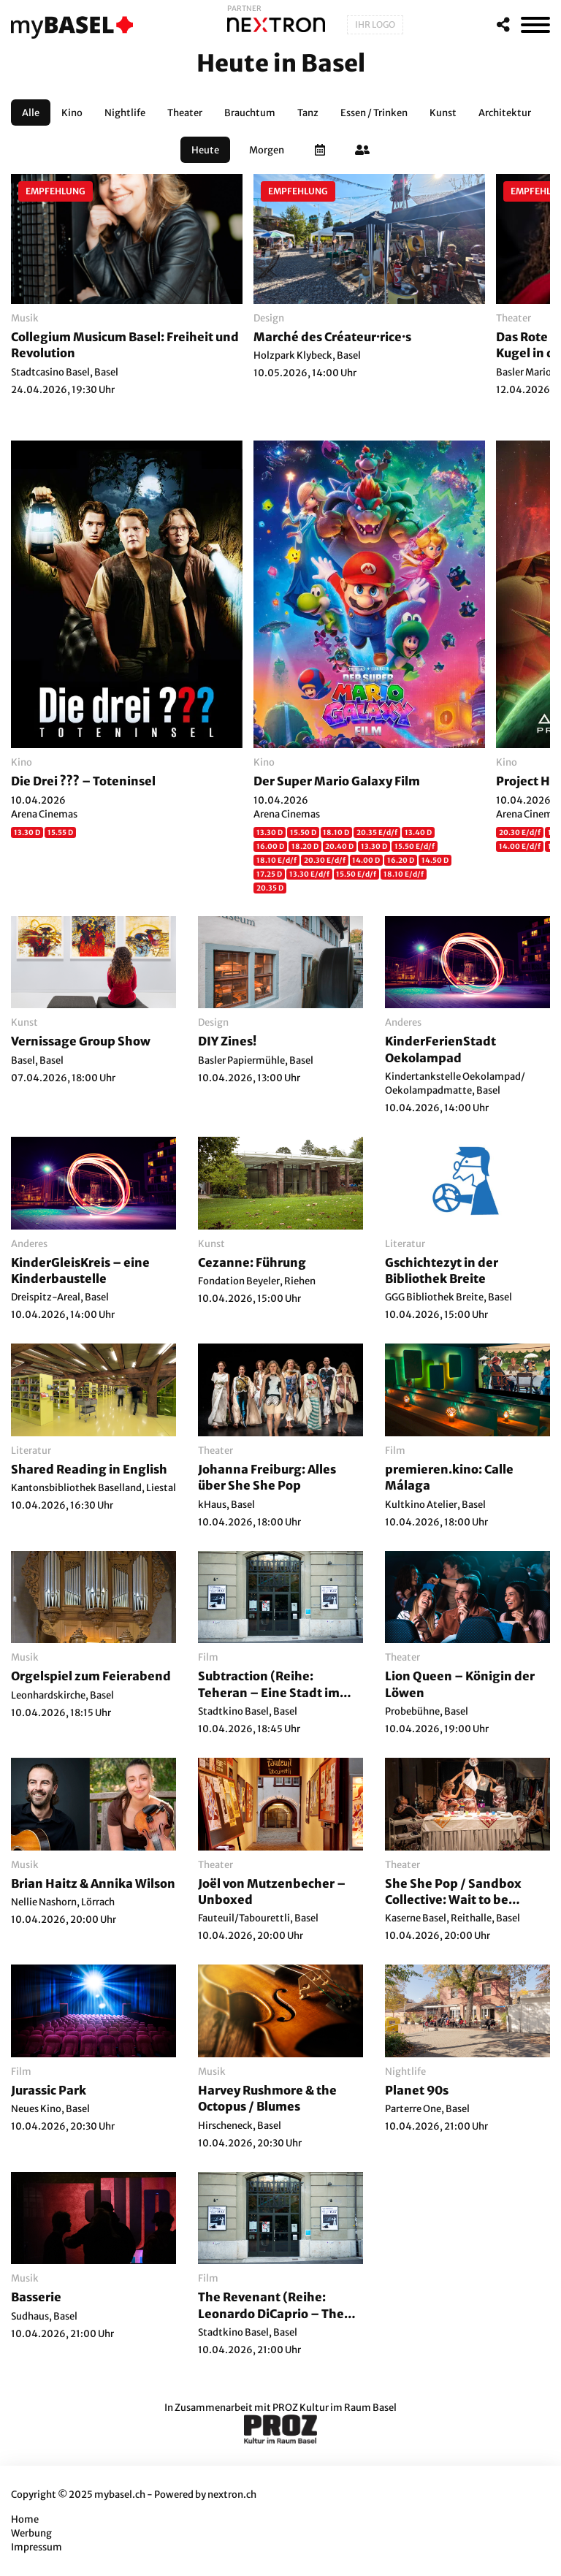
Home (25, 2519)
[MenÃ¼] (535, 25)
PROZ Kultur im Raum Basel (334, 2407)
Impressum (36, 2547)
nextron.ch (231, 2494)
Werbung (31, 2533)
